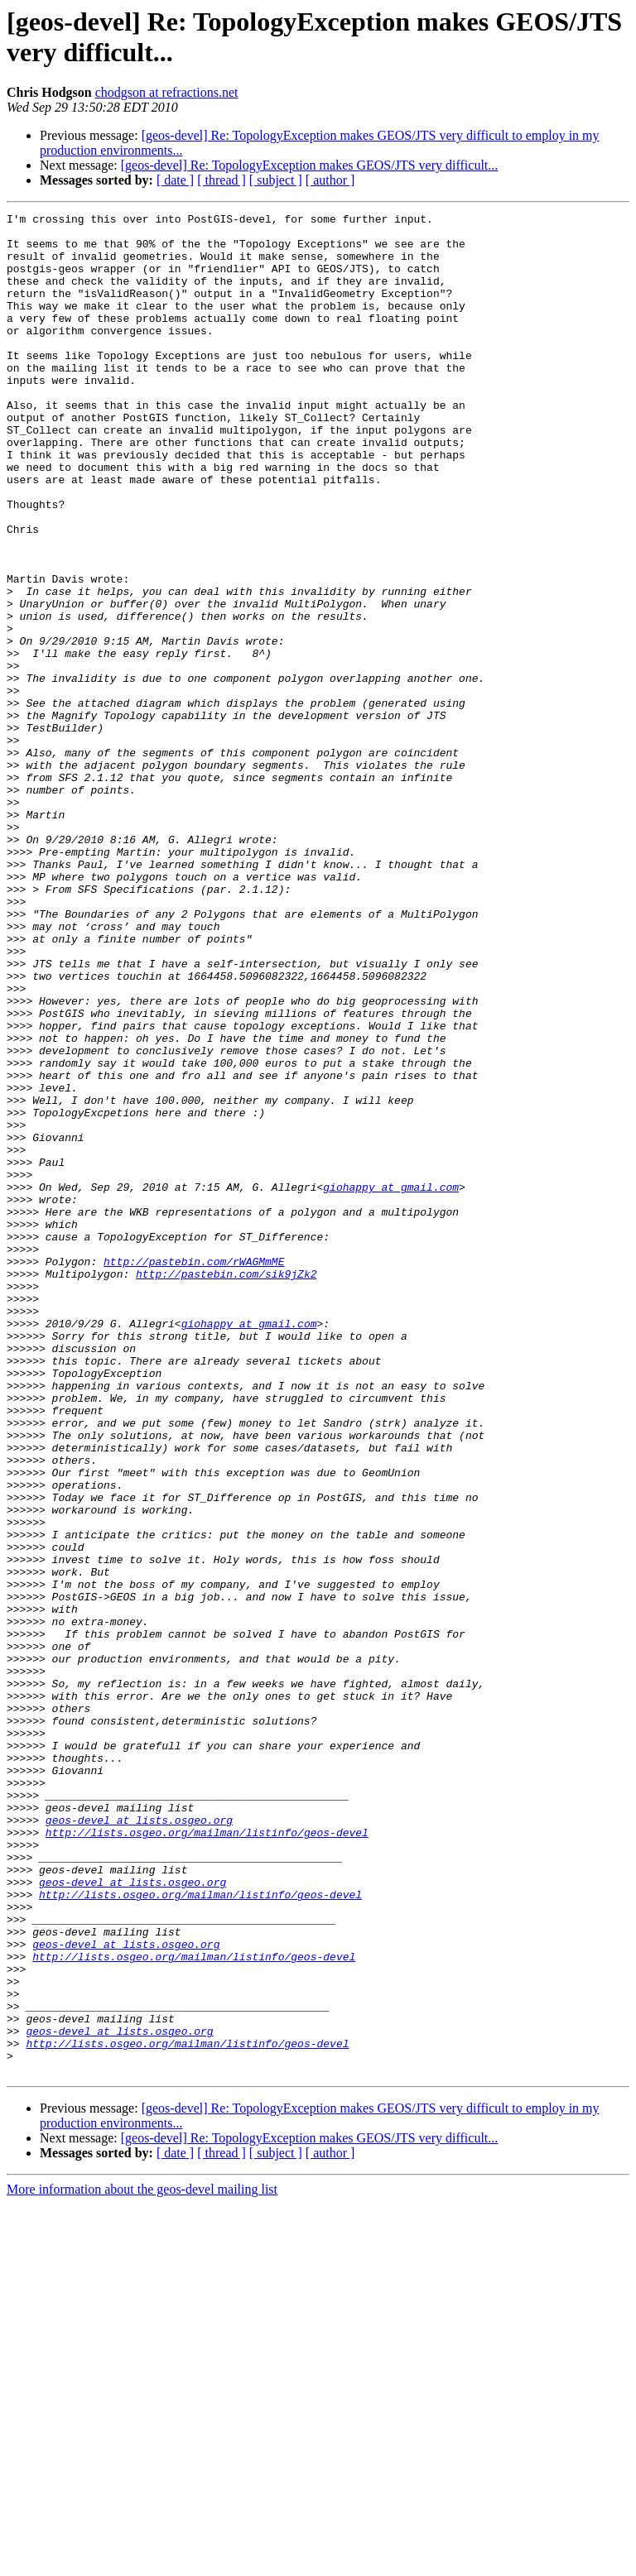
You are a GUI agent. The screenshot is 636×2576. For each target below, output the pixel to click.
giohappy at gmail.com (391, 1382)
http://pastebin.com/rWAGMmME (194, 1472)
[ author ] (330, 180)
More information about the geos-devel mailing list (142, 2561)
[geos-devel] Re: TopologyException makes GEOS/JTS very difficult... (310, 165)
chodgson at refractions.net (166, 92)
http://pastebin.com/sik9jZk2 (226, 1487)
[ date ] (175, 180)
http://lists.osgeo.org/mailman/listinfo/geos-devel (207, 2157)
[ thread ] (221, 180)
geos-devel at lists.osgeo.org (139, 2142)
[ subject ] (275, 180)
